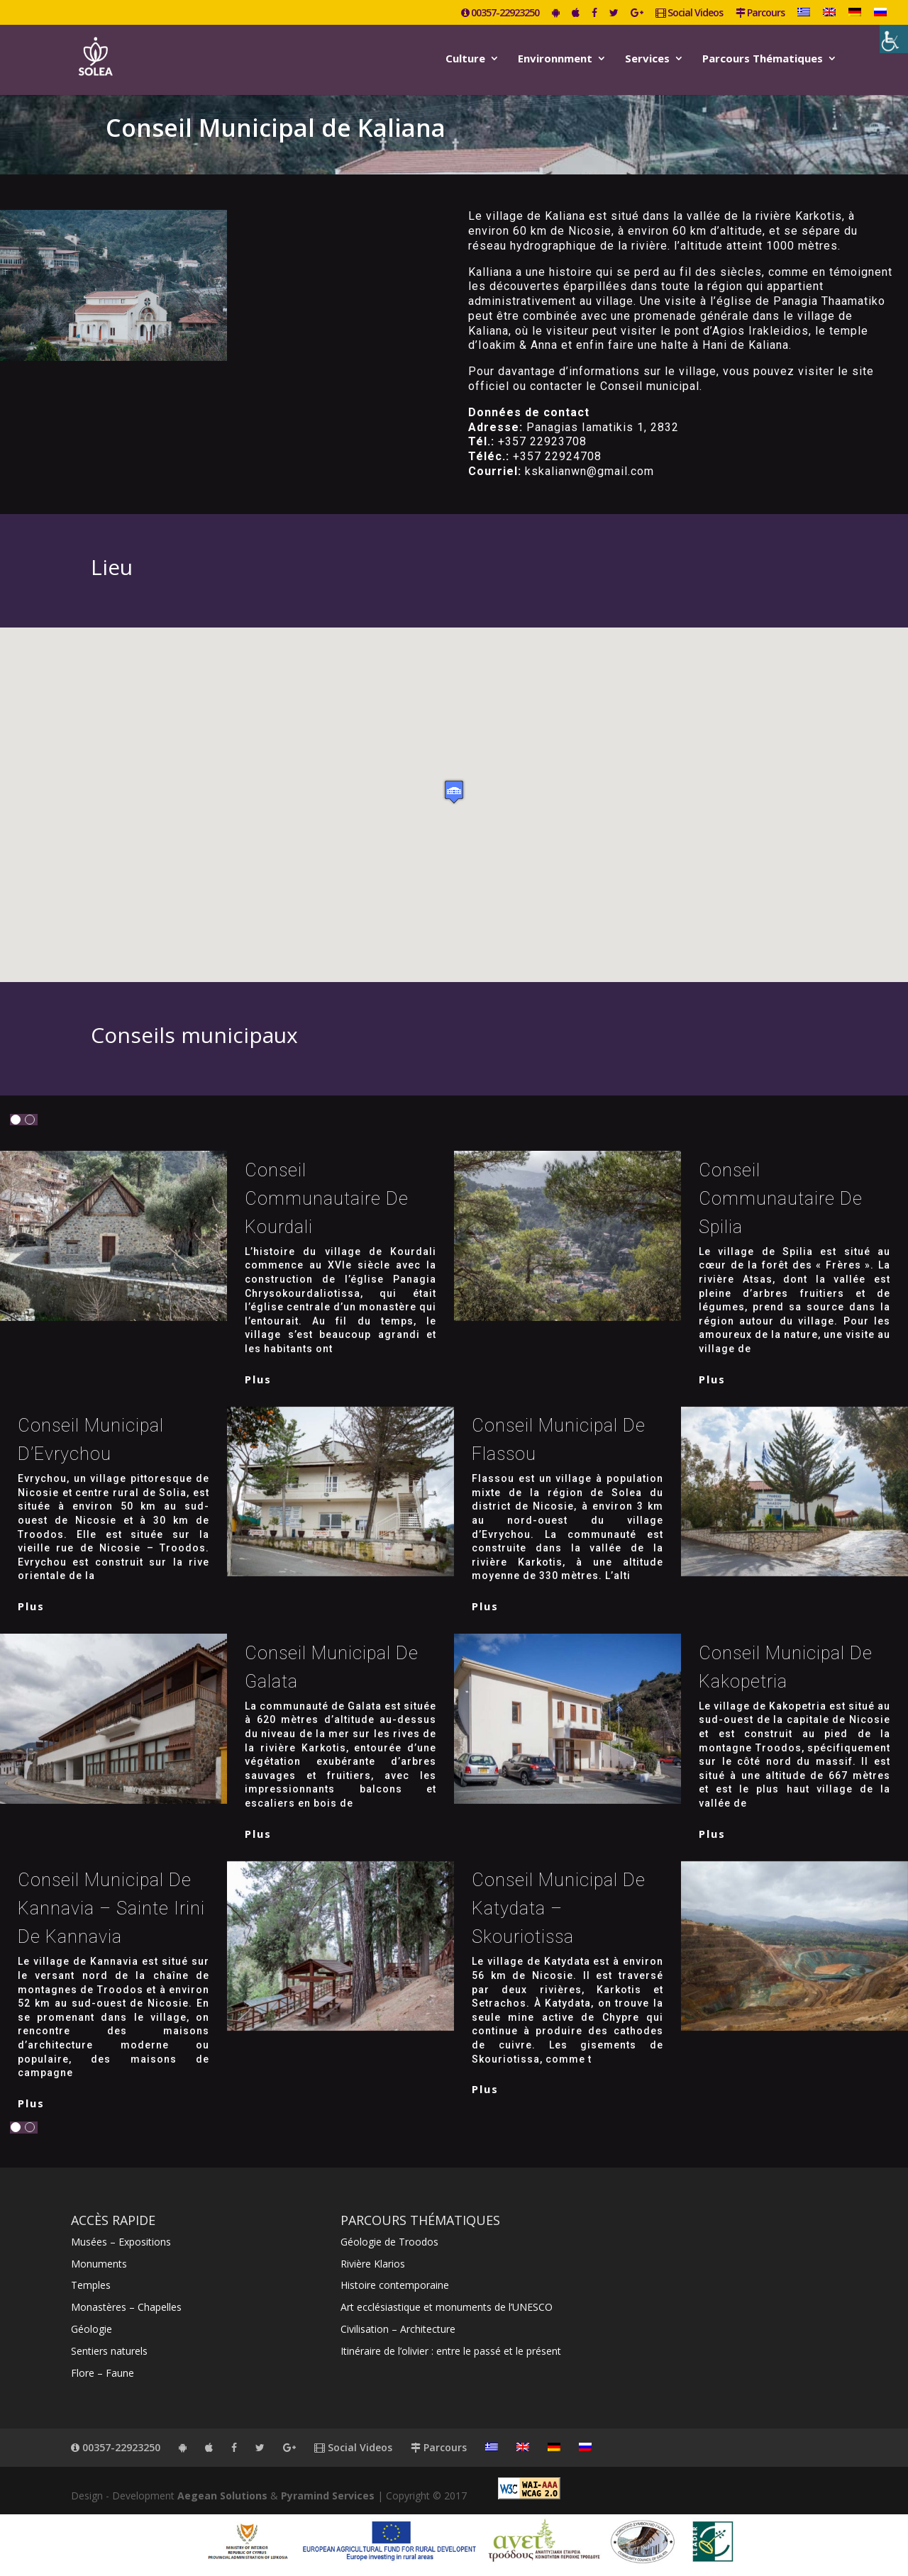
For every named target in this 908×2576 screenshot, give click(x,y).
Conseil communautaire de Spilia (781, 1198)
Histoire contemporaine (394, 2285)
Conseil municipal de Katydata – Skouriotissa (559, 1908)
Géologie (91, 2329)
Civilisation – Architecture (397, 2329)
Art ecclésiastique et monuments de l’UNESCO (446, 2307)
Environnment (555, 59)
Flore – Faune (102, 2373)
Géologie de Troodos (389, 2241)
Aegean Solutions (222, 2495)
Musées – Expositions (121, 2241)
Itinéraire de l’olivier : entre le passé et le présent (450, 2351)
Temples (91, 2285)
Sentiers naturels (109, 2351)
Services (647, 59)
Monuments (99, 2263)
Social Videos (689, 13)
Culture (465, 59)
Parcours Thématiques (762, 59)
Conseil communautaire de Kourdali (327, 1198)
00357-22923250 (500, 13)
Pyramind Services (328, 2495)
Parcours (760, 13)
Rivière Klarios (372, 2263)
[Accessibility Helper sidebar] (894, 39)
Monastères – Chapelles (126, 2307)
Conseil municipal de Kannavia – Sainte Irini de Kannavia (111, 1908)
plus (258, 1379)
